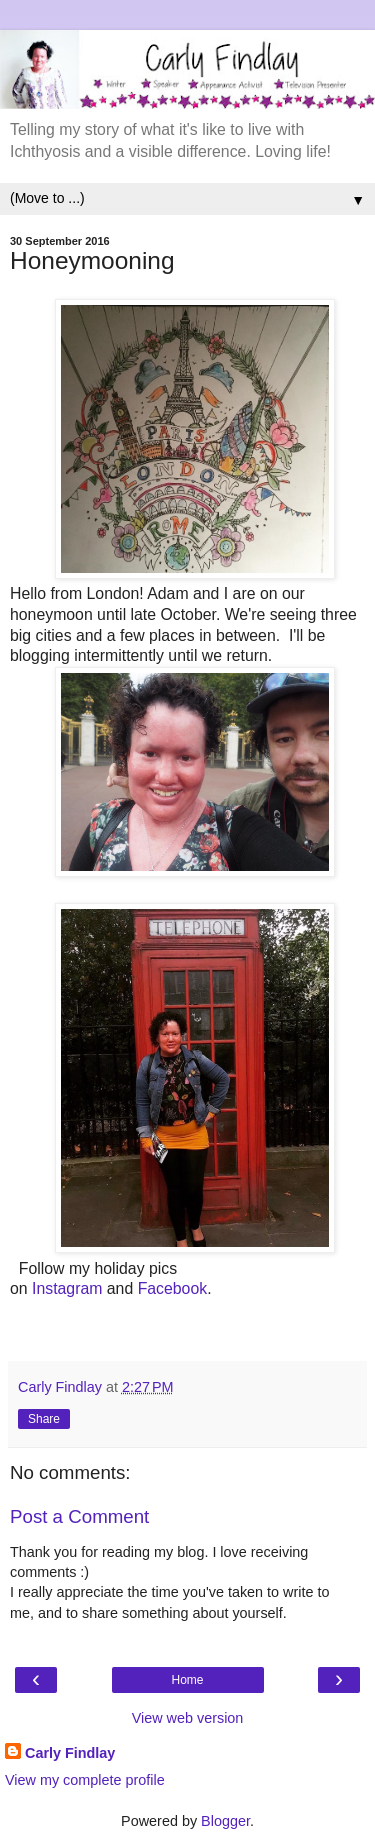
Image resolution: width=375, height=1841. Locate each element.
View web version (188, 1718)
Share (44, 1419)
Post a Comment (79, 1516)
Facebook (173, 1288)
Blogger (225, 1821)
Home (187, 1680)
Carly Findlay (70, 1753)
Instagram (67, 1288)
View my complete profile (85, 1780)
